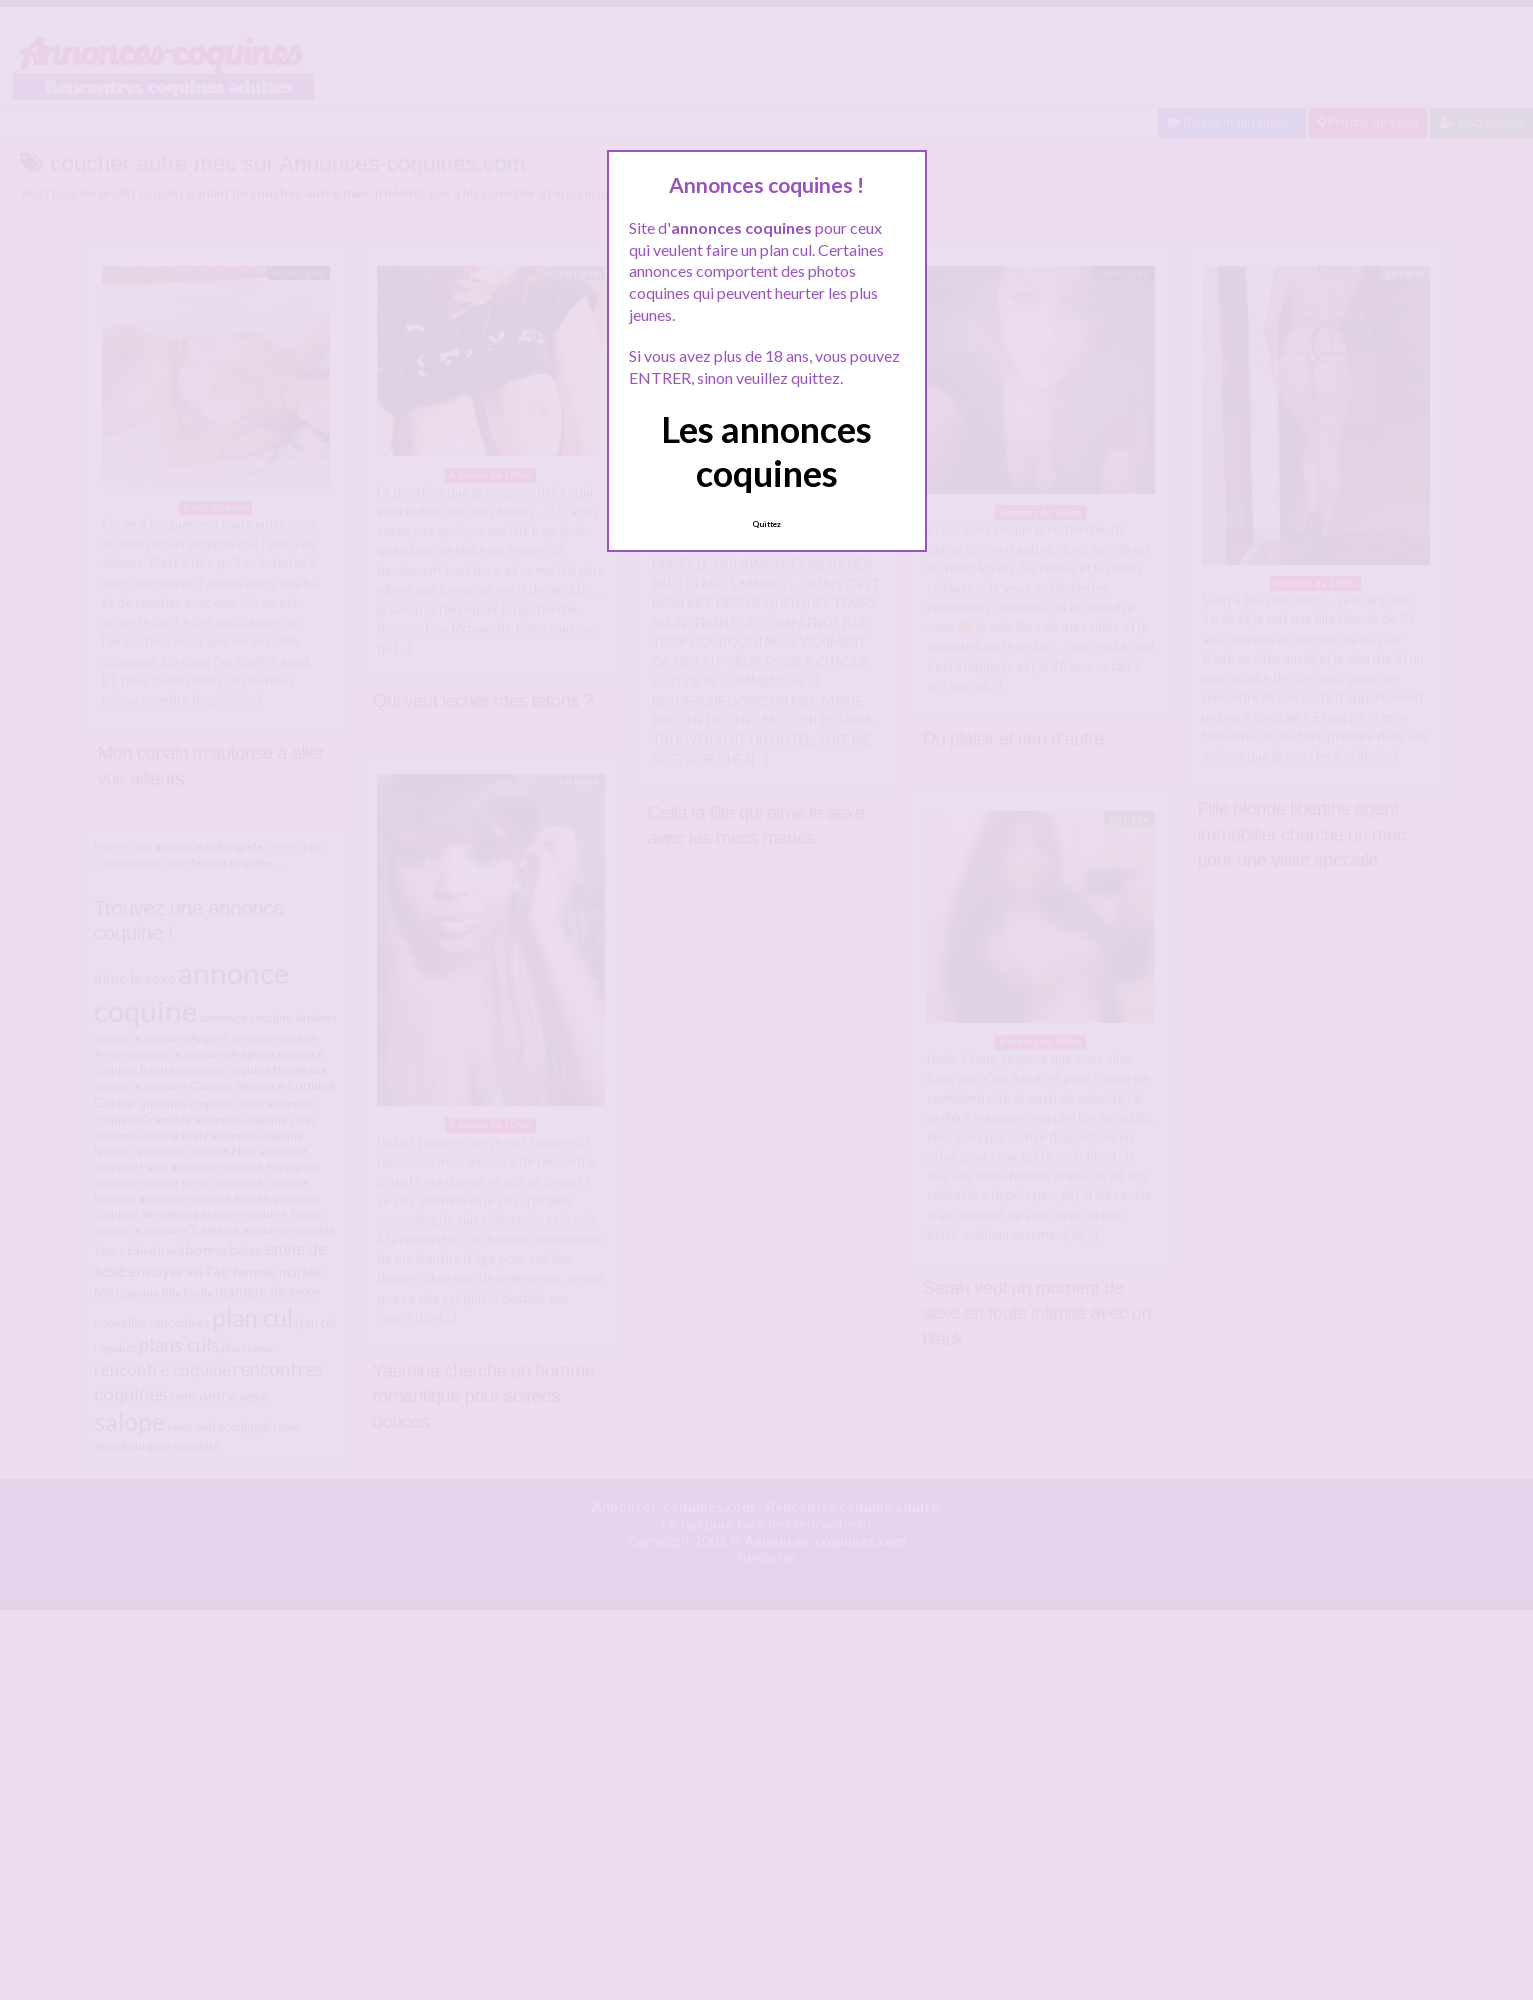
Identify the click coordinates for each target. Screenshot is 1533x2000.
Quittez (766, 524)
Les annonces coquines (766, 450)
